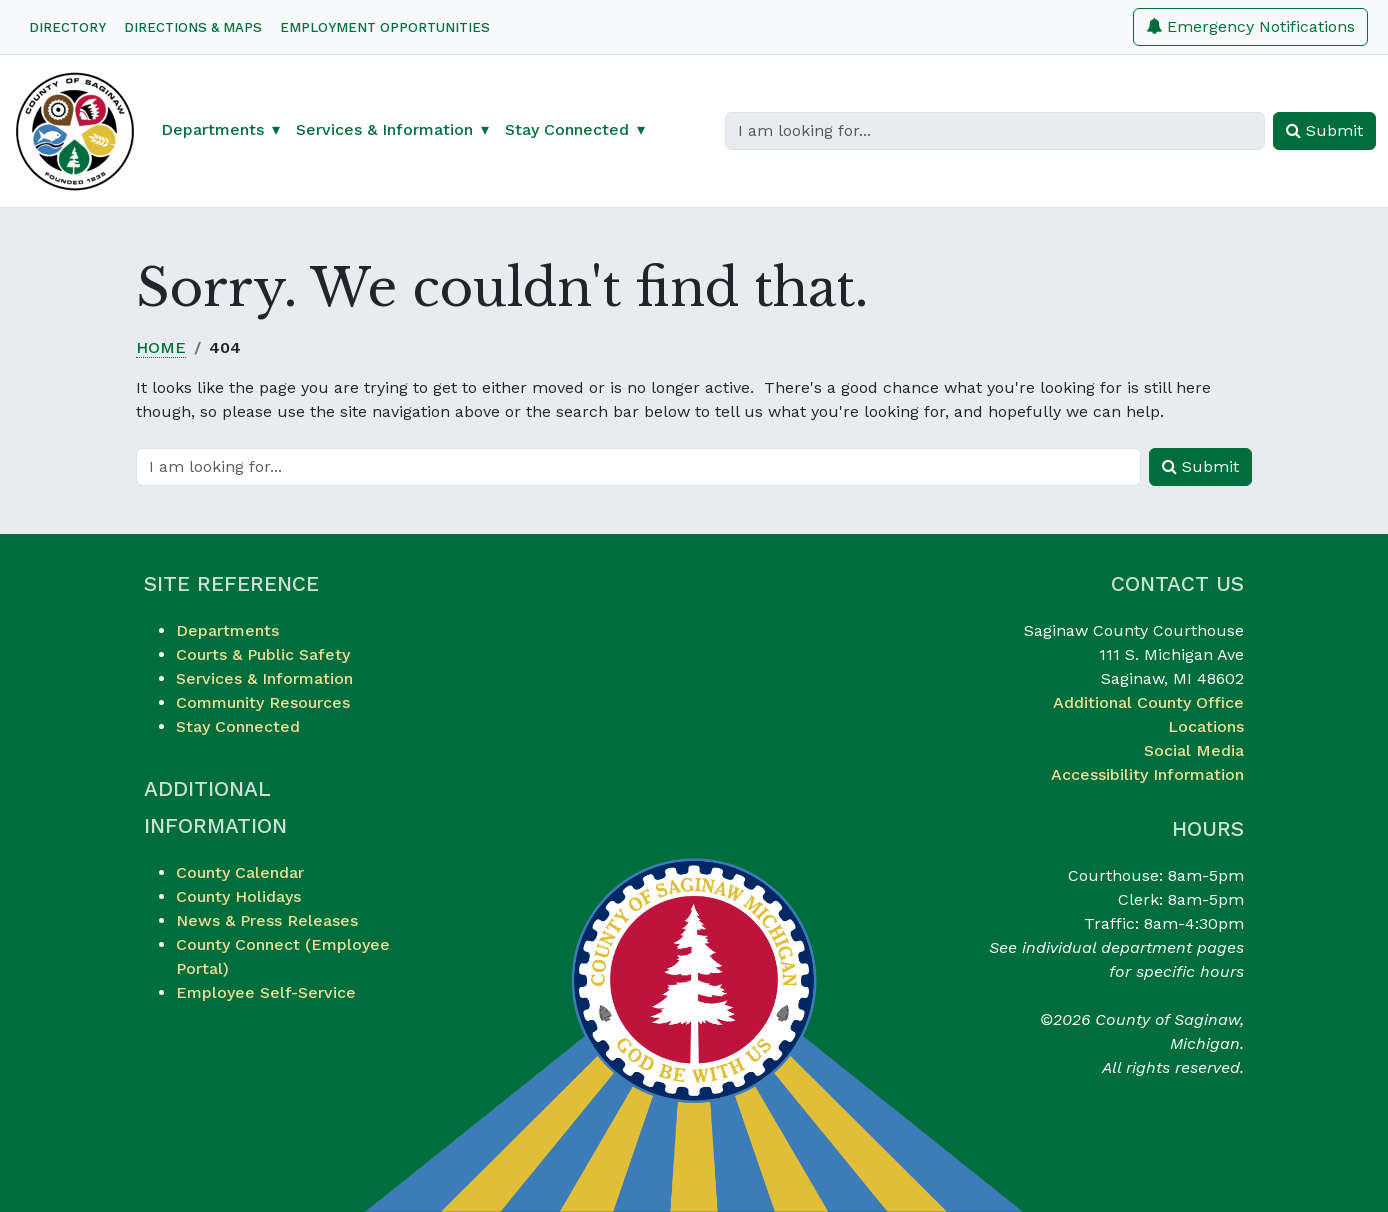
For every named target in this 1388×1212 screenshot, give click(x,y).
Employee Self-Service (266, 992)
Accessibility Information (1147, 774)
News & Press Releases (267, 920)
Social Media (1194, 750)
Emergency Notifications (1250, 26)
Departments (227, 630)
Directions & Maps (193, 27)
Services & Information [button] (384, 129)
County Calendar (240, 872)
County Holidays (238, 896)
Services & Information (264, 678)
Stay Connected (238, 726)
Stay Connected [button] (567, 129)
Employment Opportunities (385, 27)
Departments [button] (212, 129)
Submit (1324, 130)
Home (161, 347)
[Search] (995, 131)
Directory (67, 27)
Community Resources (263, 702)
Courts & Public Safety (263, 654)
